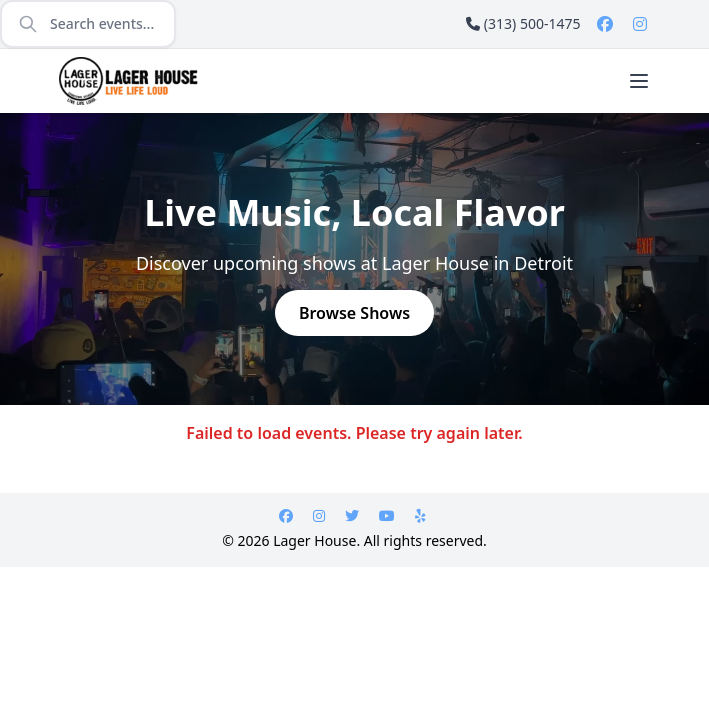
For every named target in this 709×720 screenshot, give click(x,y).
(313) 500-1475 (523, 23)
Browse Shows (354, 313)
